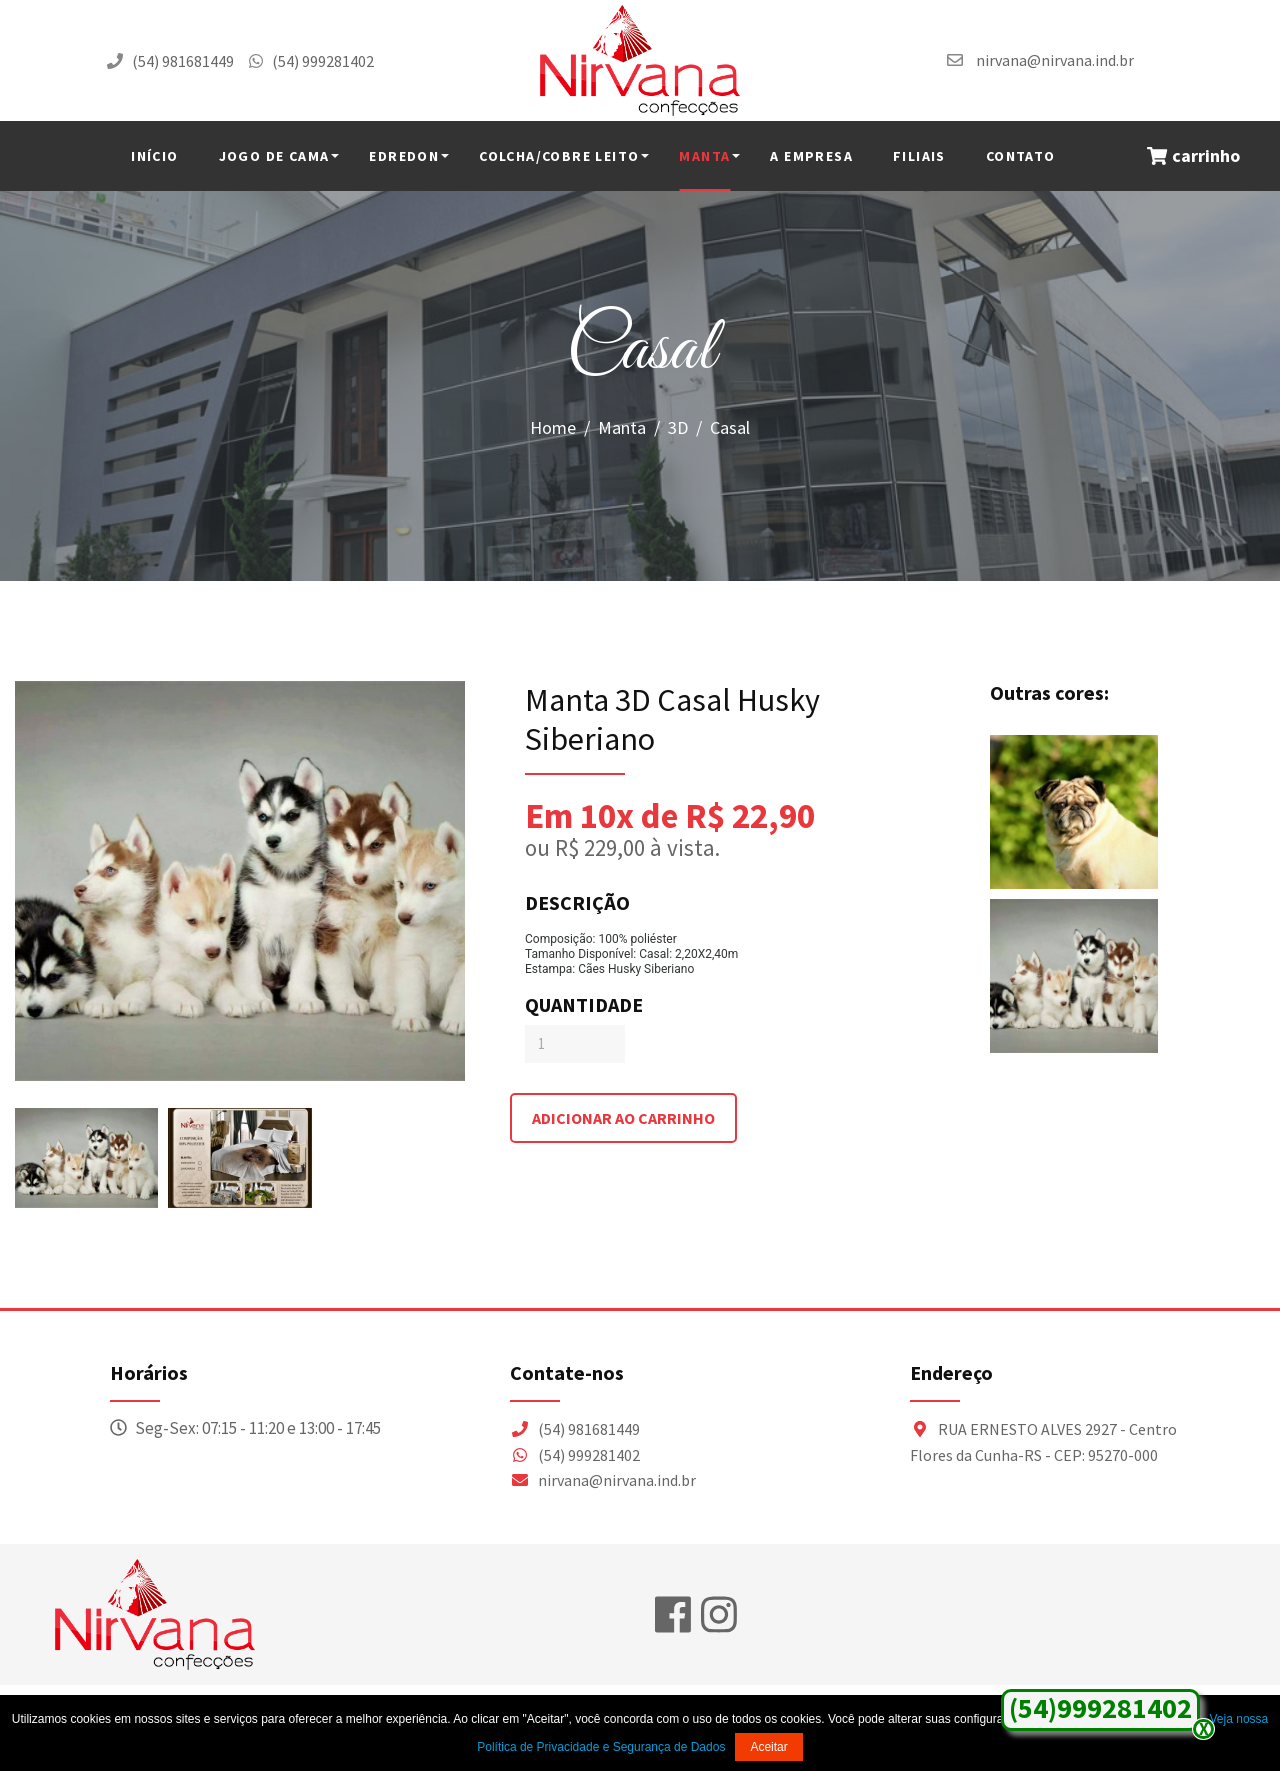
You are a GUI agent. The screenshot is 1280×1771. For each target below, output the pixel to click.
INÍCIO (154, 156)
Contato (1021, 156)
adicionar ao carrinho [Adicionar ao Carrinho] (623, 1118)
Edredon (404, 156)
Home (553, 427)
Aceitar (768, 1747)
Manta (704, 156)
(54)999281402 (1100, 1708)
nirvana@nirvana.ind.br (1055, 60)
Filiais (919, 156)
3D (678, 427)
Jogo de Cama (274, 156)
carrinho (1193, 156)
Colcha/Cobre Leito (559, 156)
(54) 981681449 (183, 61)
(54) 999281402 (323, 61)
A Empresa (811, 156)
